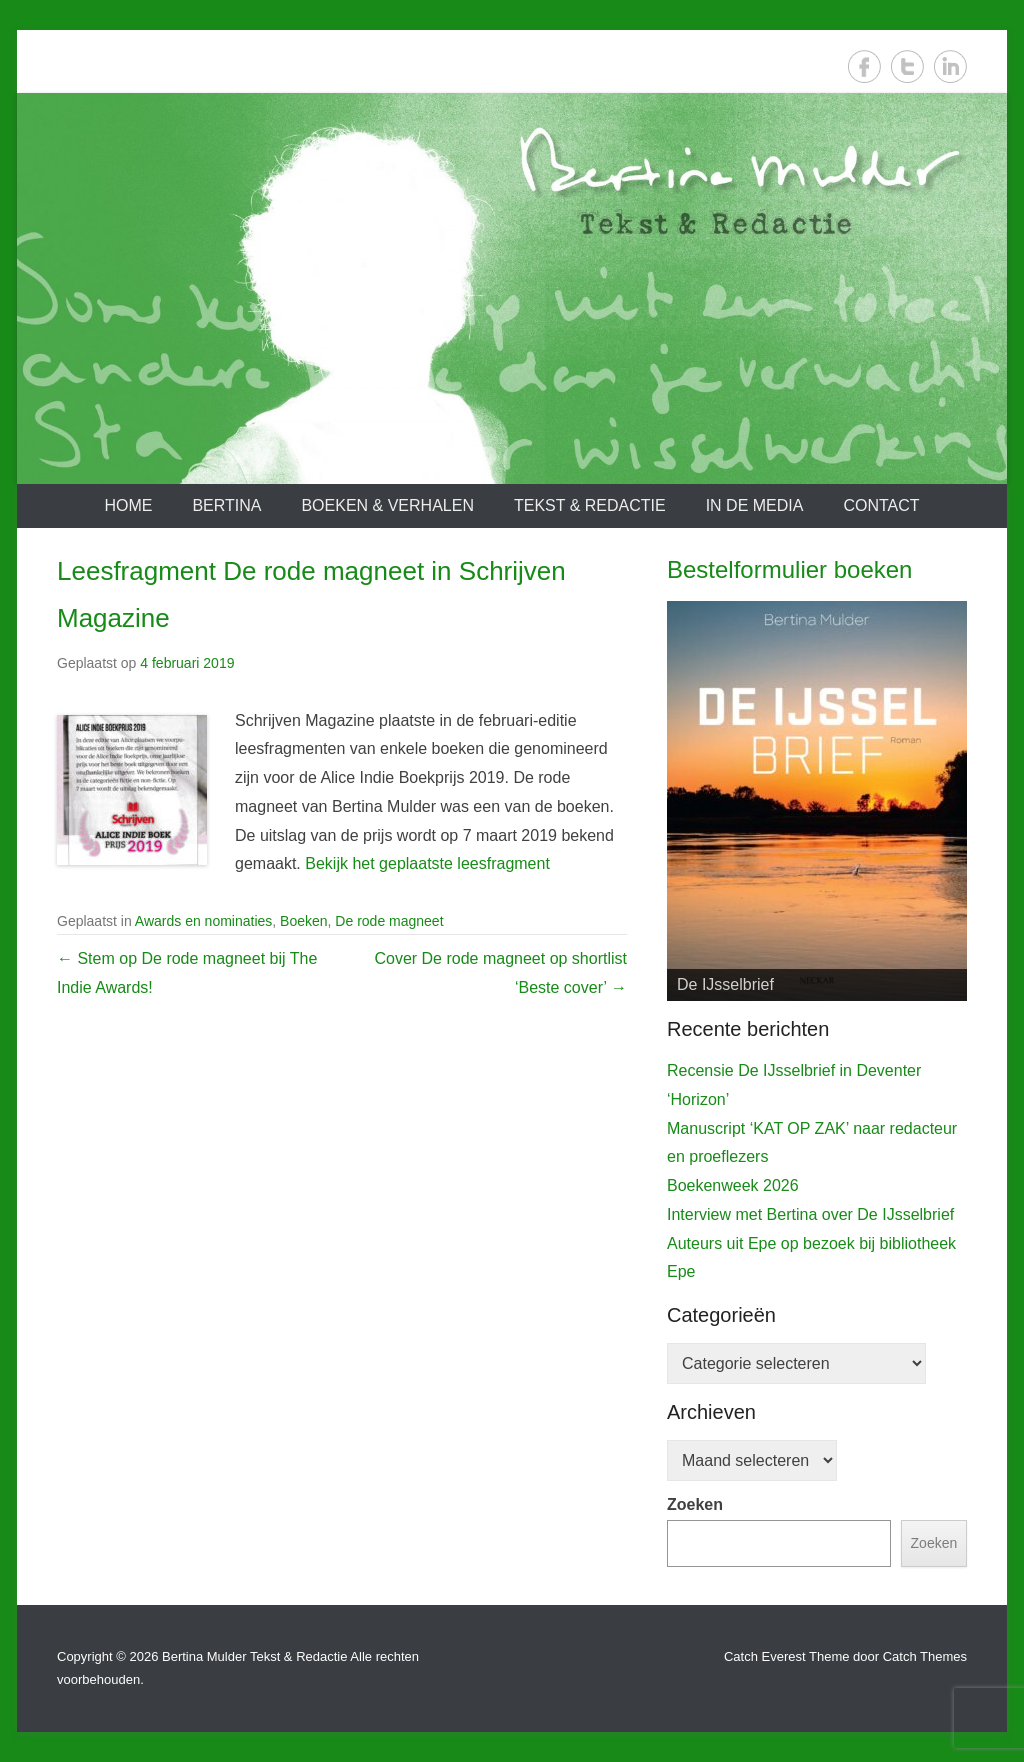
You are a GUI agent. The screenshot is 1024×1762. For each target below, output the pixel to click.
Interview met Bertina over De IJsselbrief (810, 1214)
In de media (755, 505)
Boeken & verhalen (387, 505)
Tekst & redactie (590, 505)
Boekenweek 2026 (733, 1185)
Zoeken (695, 1504)
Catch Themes (925, 1656)
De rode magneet (389, 921)
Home (128, 505)
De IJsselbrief (725, 984)
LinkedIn (950, 66)
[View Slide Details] (817, 801)
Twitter (907, 66)
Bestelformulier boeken (789, 569)
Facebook (864, 66)
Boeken (303, 921)
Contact (881, 505)
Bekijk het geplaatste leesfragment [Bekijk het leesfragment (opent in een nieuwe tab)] (427, 863)
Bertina (226, 505)
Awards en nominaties (203, 921)
